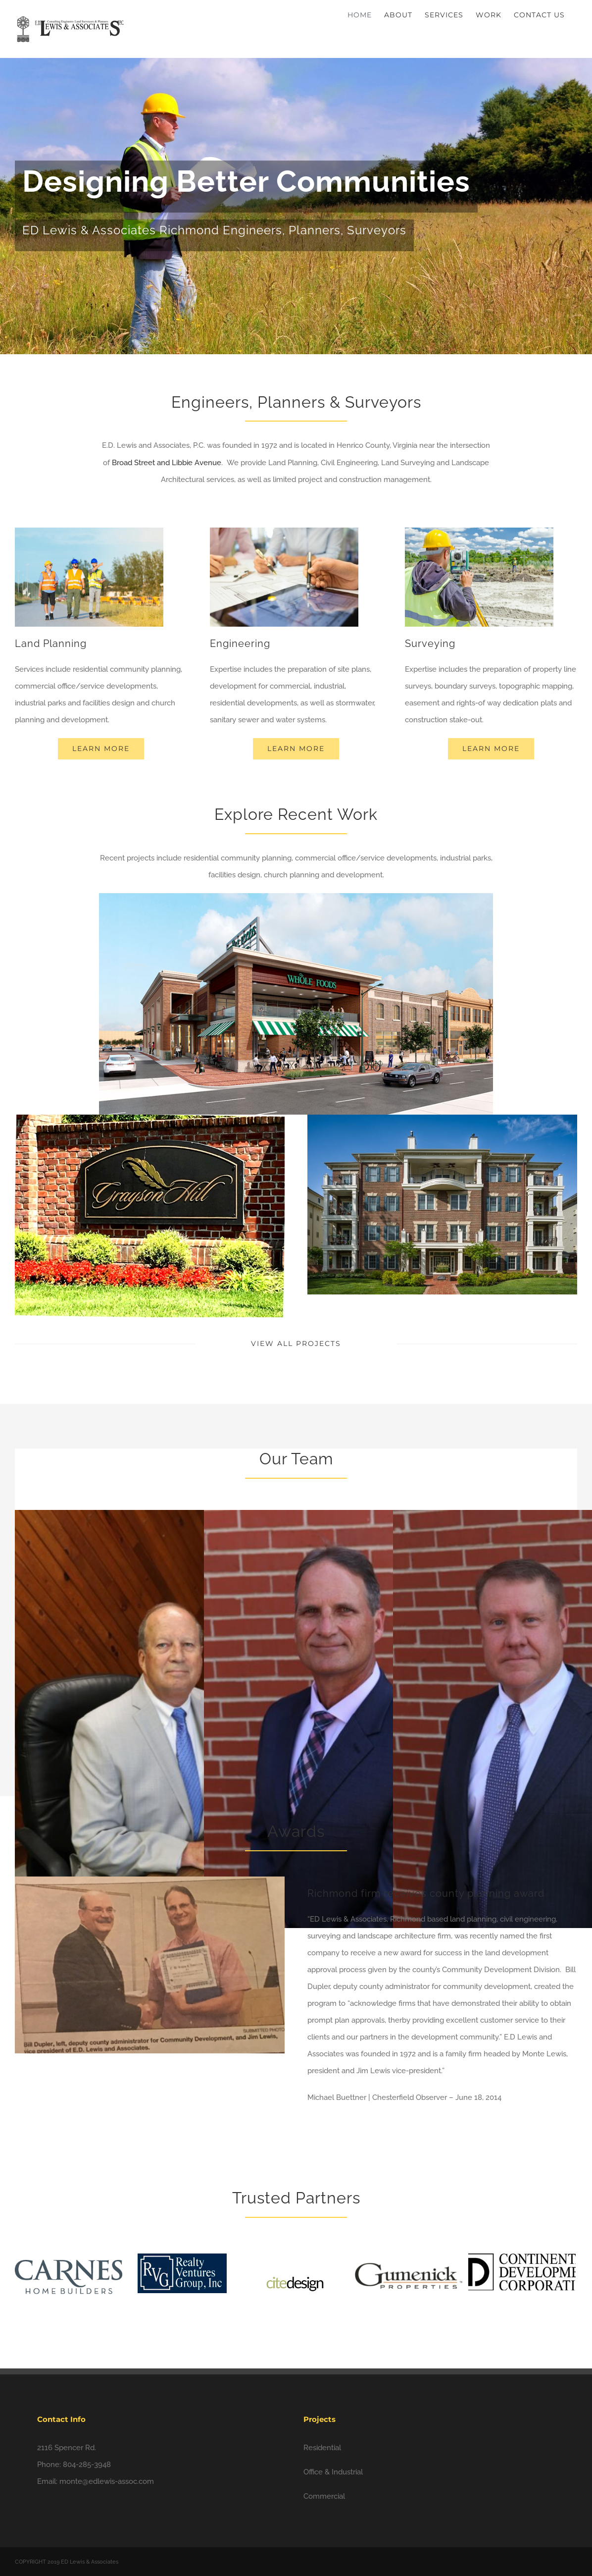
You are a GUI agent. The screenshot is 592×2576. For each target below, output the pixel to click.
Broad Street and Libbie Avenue (166, 462)
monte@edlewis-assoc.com (106, 2481)
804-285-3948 (87, 2464)
